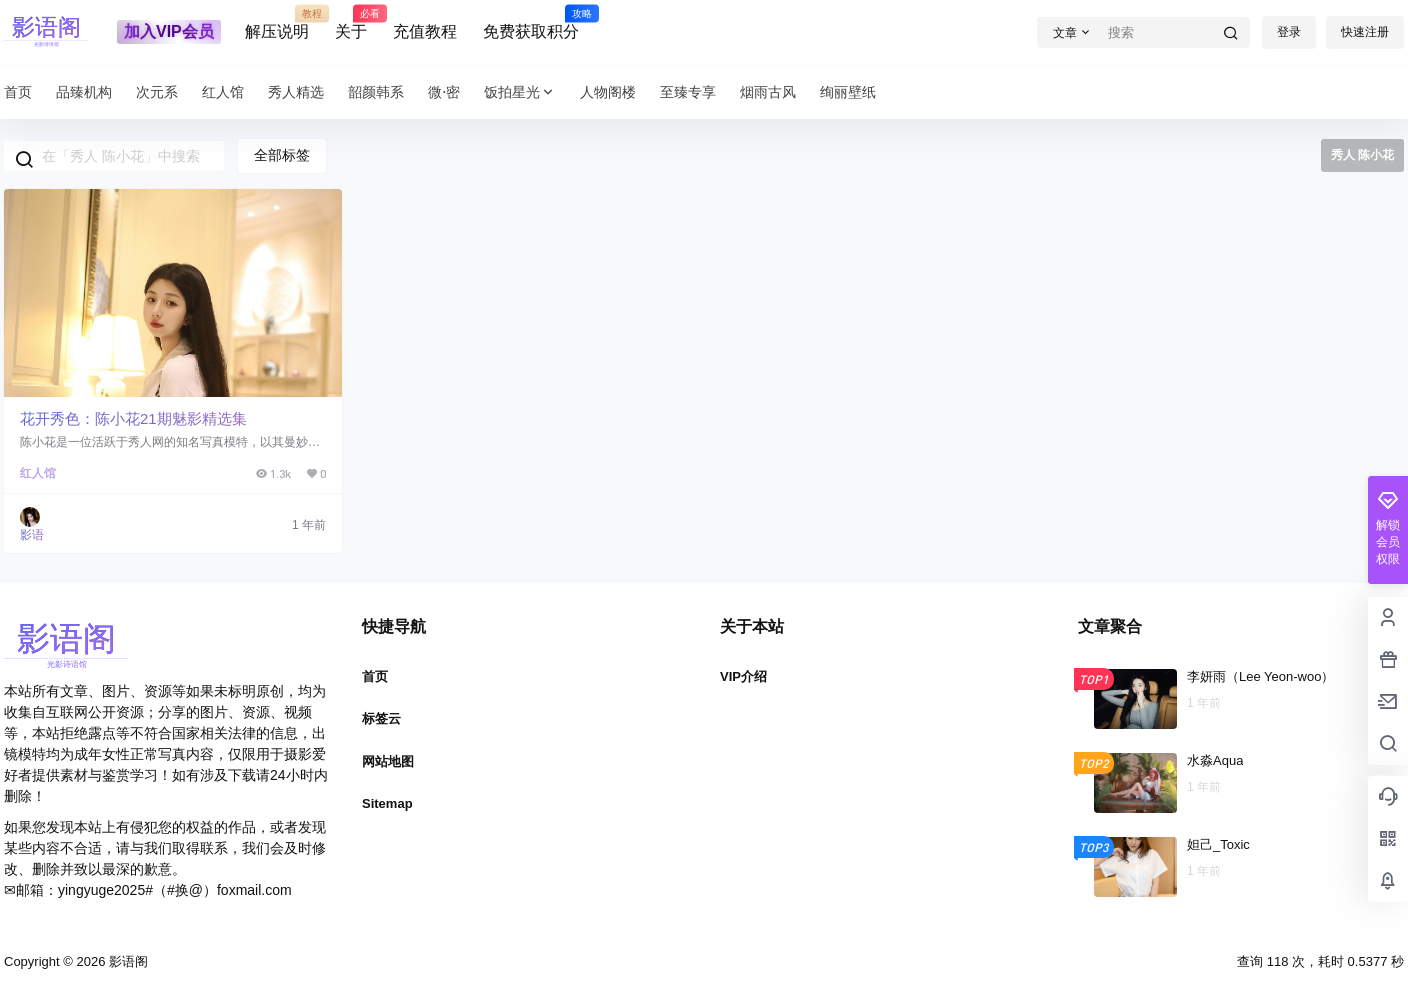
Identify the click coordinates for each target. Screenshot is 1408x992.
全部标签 (282, 155)
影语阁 (126, 961)
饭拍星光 (520, 92)
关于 (351, 23)
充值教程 (425, 31)
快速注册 (1365, 32)
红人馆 (38, 473)
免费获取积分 (531, 23)
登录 (1289, 32)
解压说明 (277, 23)
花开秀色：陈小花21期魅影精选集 (133, 418)
